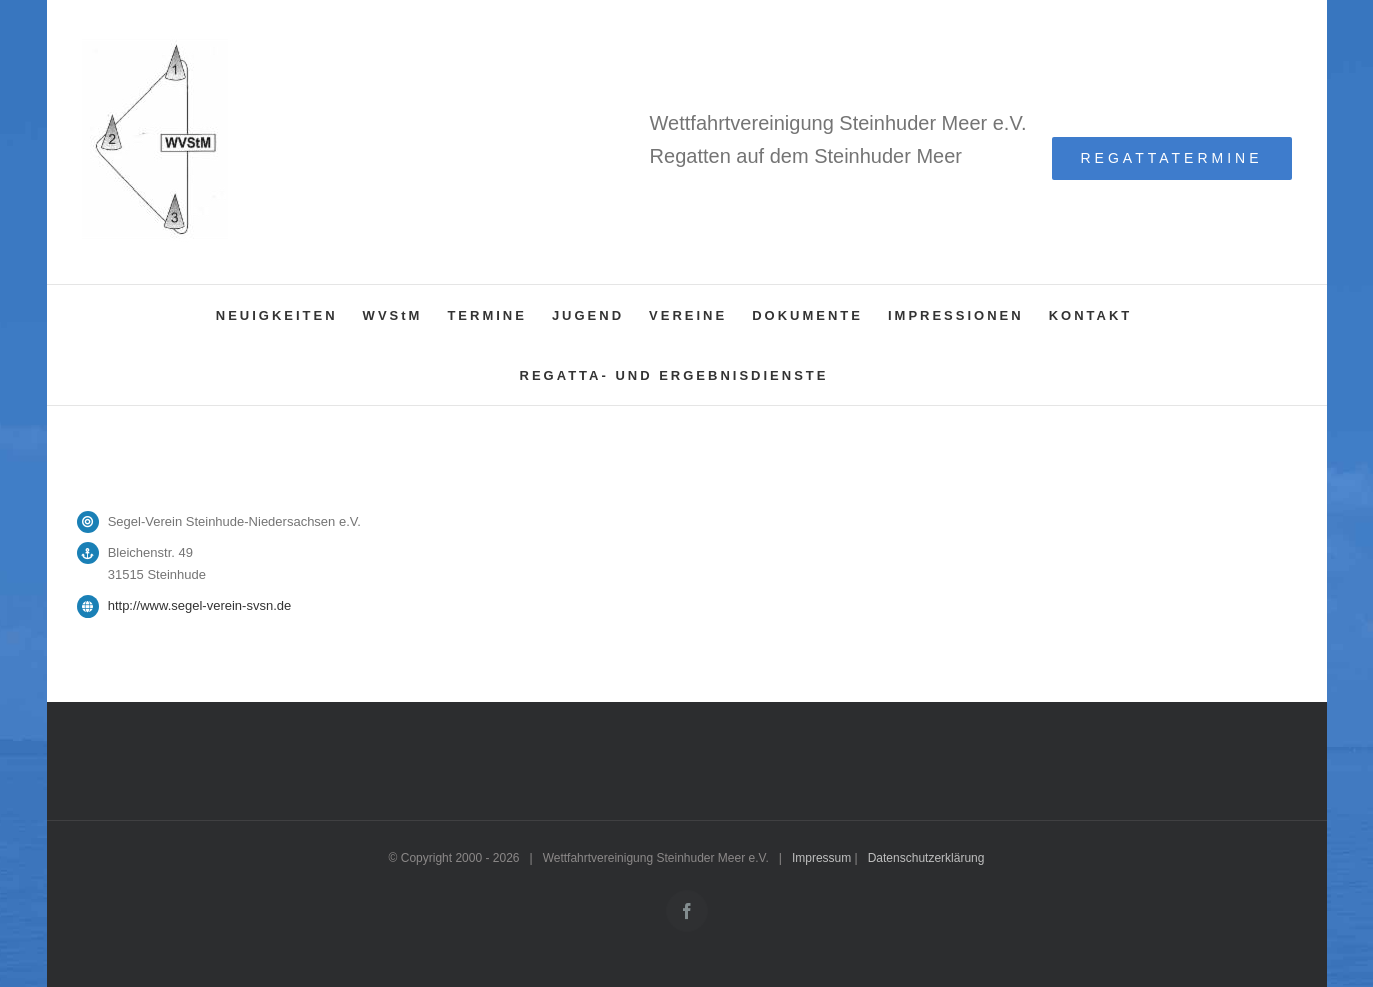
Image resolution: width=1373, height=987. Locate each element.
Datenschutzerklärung (926, 858)
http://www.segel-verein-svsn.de (200, 605)
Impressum (821, 858)
